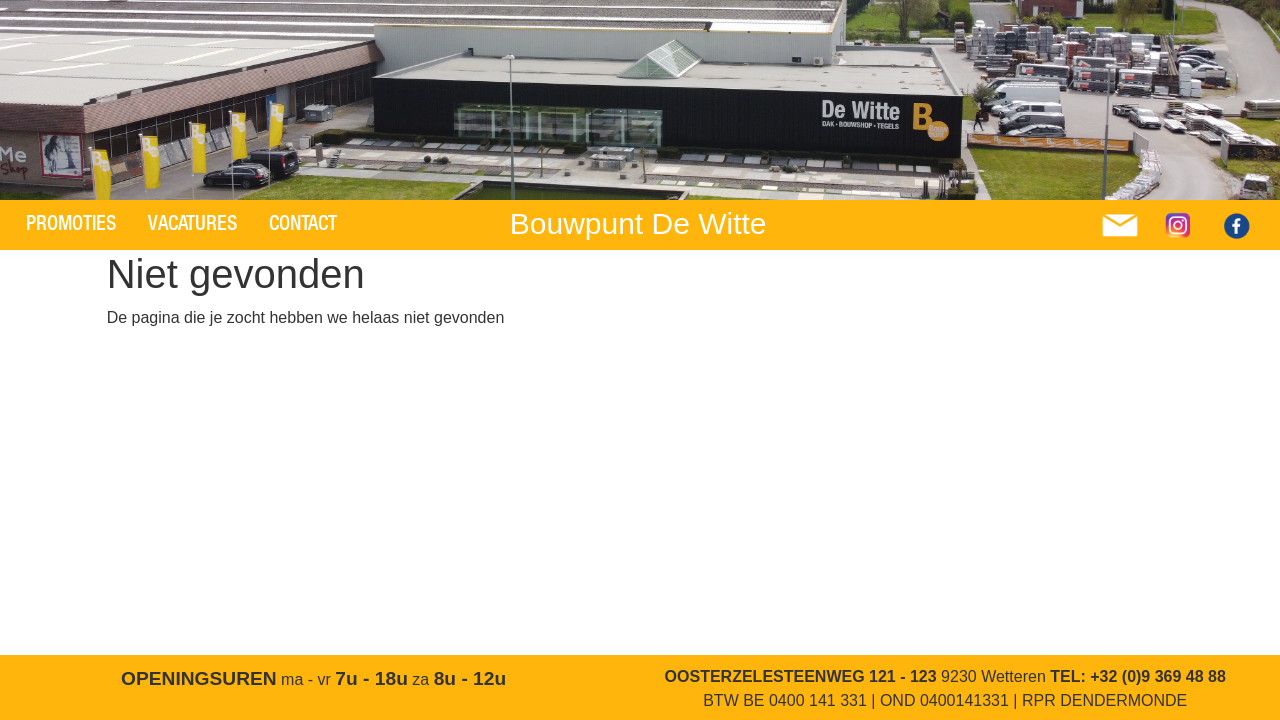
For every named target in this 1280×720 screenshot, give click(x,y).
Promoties (71, 222)
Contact (303, 222)
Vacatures (192, 222)
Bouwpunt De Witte (638, 223)
